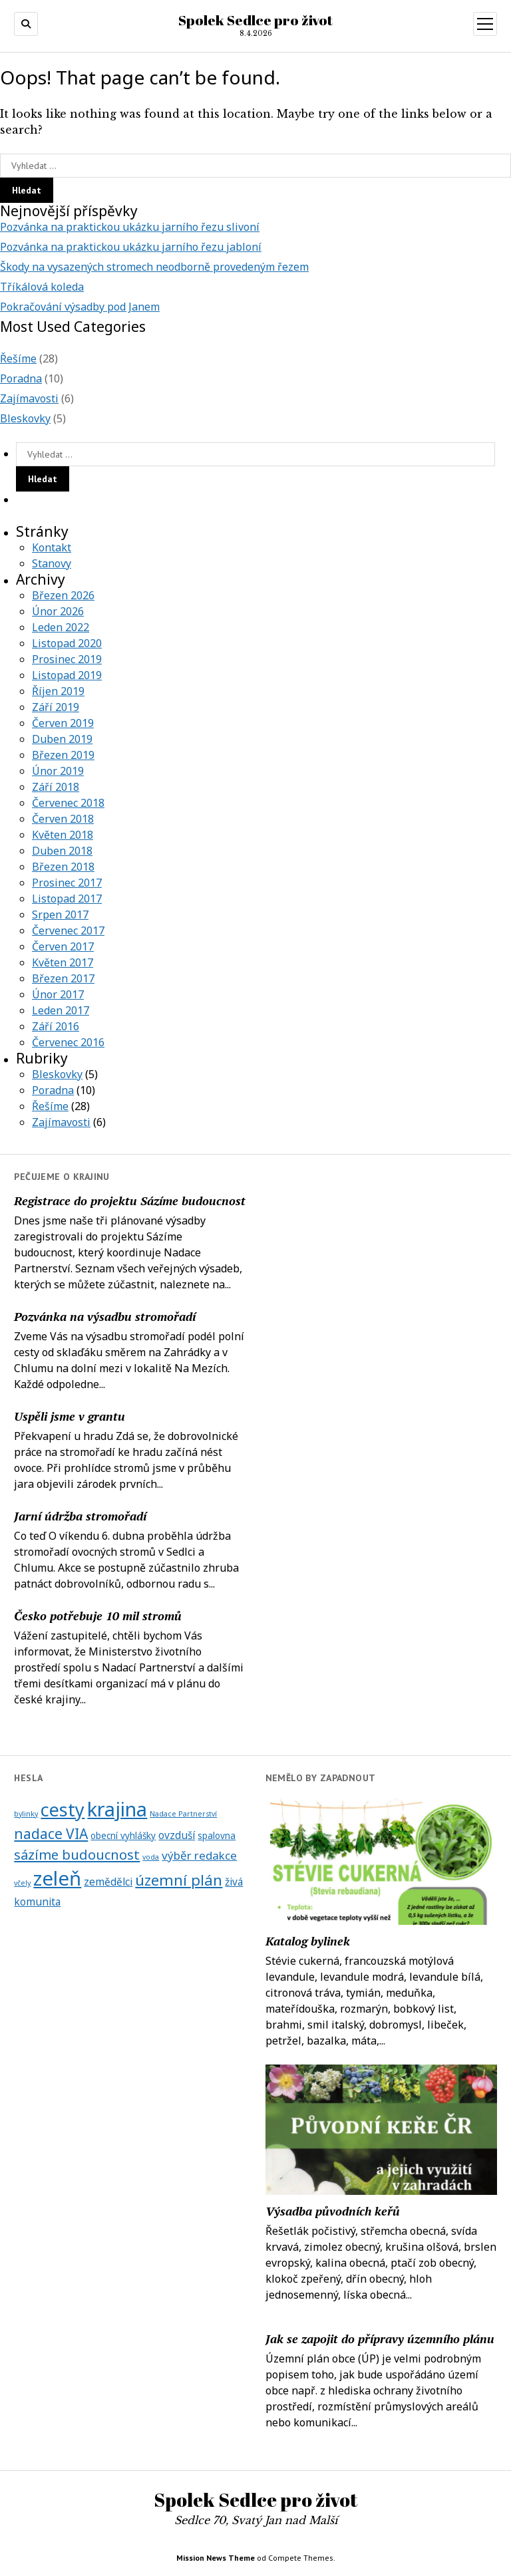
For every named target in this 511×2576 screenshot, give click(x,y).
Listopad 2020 (67, 643)
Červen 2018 (63, 818)
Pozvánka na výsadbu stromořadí (105, 1316)
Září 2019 (55, 707)
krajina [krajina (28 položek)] (117, 1809)
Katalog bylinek (307, 1941)
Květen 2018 (62, 834)
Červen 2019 (63, 723)
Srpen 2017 (60, 914)
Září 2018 (55, 787)
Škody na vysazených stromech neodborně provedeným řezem (154, 266)
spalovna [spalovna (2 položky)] (217, 1836)
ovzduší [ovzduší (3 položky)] (176, 1835)
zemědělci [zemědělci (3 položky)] (108, 1882)
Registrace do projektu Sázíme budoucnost (130, 1201)
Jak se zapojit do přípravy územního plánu (379, 2339)
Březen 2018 (63, 866)
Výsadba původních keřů (332, 2211)
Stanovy (51, 563)
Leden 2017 (60, 1010)
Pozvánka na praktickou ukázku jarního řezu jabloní (130, 246)
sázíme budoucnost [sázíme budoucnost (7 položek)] (77, 1854)
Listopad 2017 (67, 898)
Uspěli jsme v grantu (69, 1416)
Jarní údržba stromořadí (80, 1516)
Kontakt (51, 547)
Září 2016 (55, 1026)
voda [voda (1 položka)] (150, 1857)
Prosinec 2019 (67, 659)
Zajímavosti (29, 398)
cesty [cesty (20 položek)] (63, 1809)
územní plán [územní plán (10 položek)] (178, 1880)
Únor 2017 (58, 994)
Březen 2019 (63, 755)
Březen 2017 (63, 978)
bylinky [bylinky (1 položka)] (26, 1813)
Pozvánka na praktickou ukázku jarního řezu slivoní (129, 226)
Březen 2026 (63, 595)
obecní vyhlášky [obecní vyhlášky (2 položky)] (123, 1836)
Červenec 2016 (68, 1042)
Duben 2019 (62, 739)
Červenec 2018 (68, 802)
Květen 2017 (62, 962)
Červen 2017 (63, 946)
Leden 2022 (60, 627)
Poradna (21, 378)
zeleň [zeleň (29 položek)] (57, 1878)
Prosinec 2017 (67, 882)
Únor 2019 (58, 771)
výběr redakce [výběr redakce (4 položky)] (199, 1855)
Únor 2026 (58, 611)
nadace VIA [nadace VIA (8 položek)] (51, 1833)
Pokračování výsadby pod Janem (80, 306)
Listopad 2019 (67, 675)
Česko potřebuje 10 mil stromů (98, 1616)
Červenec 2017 (68, 930)
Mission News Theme (215, 2558)
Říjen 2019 (58, 691)
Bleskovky (25, 418)
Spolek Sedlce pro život (255, 20)
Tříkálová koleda (42, 286)
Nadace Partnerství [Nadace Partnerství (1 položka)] (183, 1813)
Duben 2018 (62, 850)
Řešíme (18, 358)
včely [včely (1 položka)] (22, 1883)
